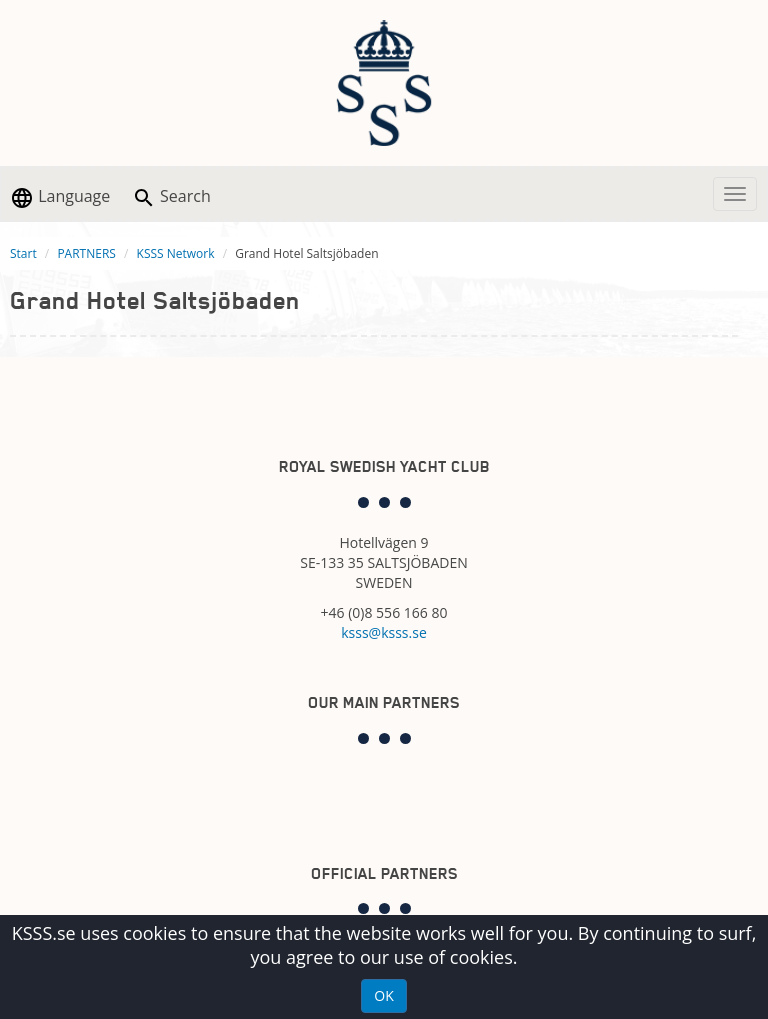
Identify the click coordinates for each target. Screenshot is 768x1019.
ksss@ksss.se (384, 632)
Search (171, 197)
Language (60, 197)
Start (23, 253)
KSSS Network (176, 253)
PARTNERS (86, 253)
